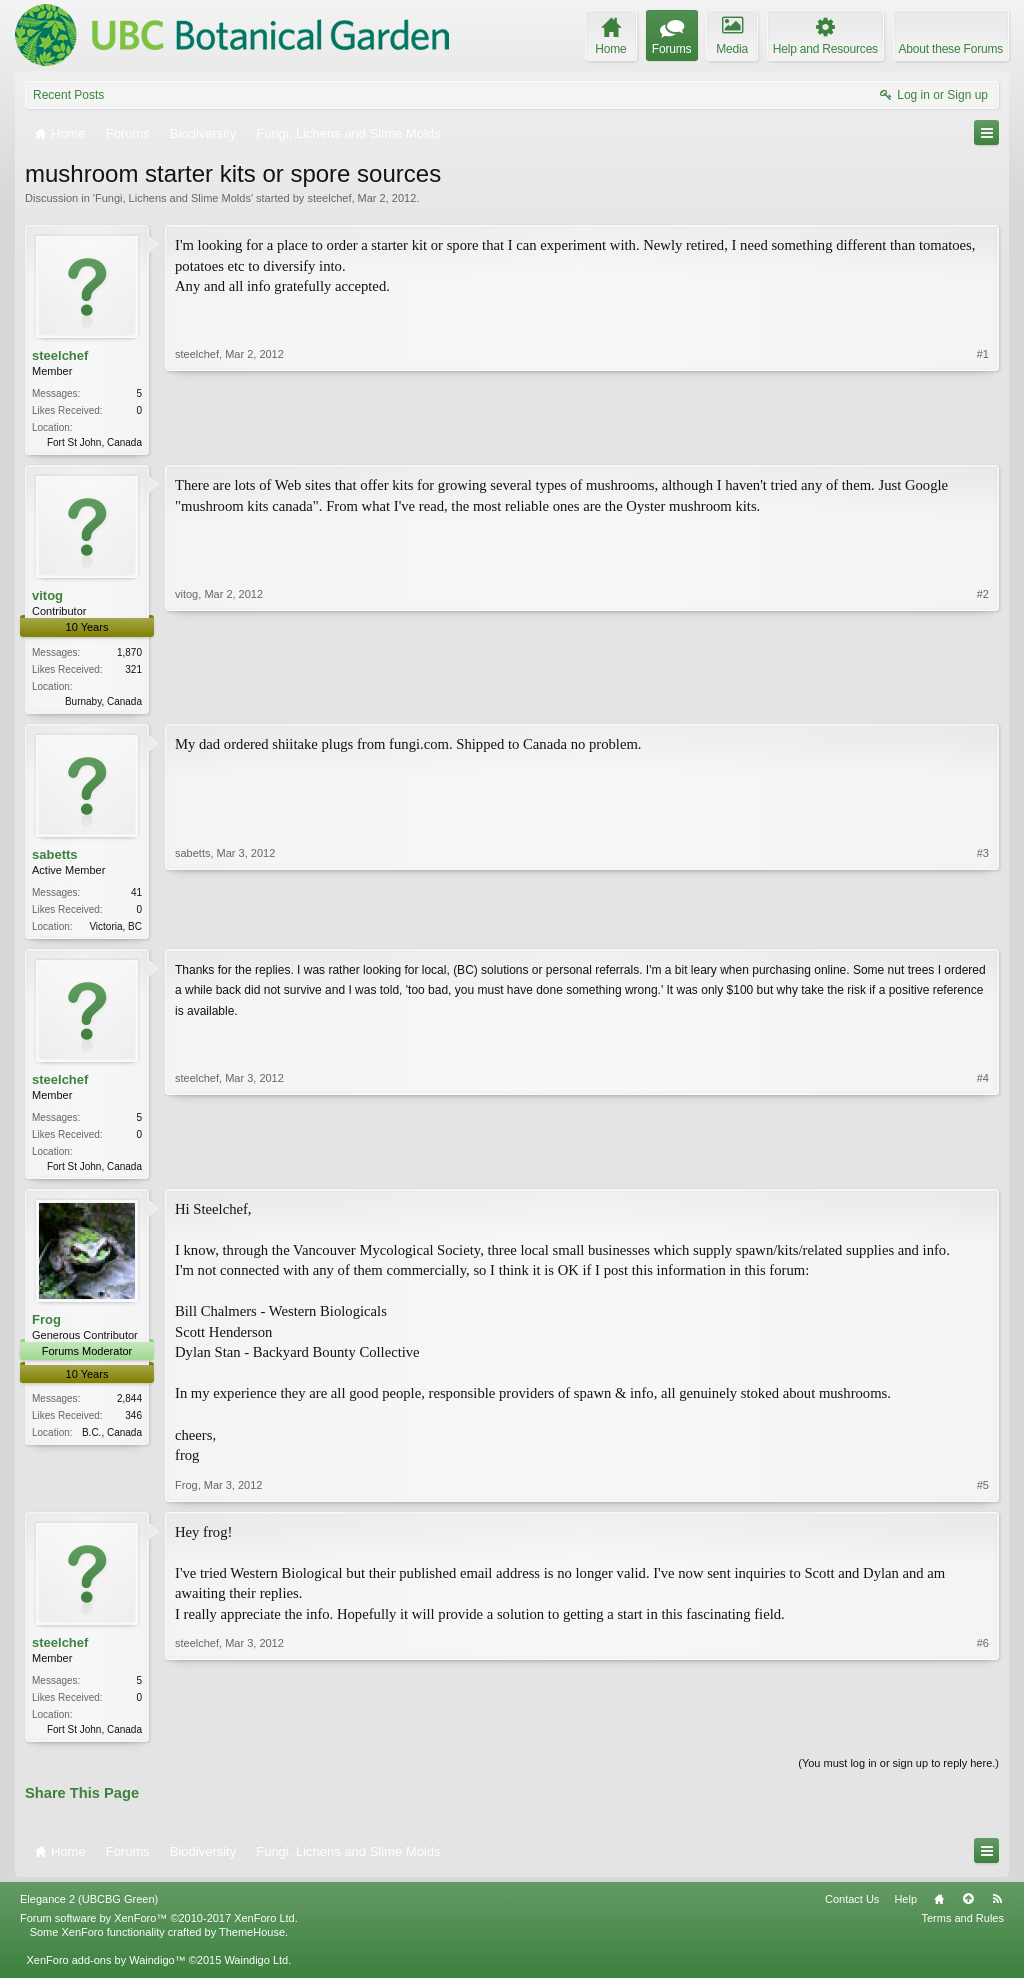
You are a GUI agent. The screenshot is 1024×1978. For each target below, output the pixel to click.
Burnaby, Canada (103, 703)
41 (136, 896)
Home (939, 1909)
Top (968, 1909)
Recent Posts (68, 95)
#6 (983, 1735)
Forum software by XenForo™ (159, 1928)
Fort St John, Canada (94, 442)
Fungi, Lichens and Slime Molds (173, 198)
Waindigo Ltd (256, 1970)
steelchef (329, 198)
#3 (983, 927)
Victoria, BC (115, 930)
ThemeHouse (252, 1942)
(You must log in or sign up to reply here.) (898, 1773)
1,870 (129, 654)
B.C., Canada (112, 1440)
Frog (46, 1327)
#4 (983, 1170)
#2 (983, 700)
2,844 (129, 1406)
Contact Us (852, 1909)
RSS (997, 1909)
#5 (983, 1493)
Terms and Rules (962, 1928)
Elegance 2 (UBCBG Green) (89, 1909)
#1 (983, 440)
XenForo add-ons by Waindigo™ (105, 1970)
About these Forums (951, 49)
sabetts (55, 857)
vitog (47, 597)
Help (905, 1909)
